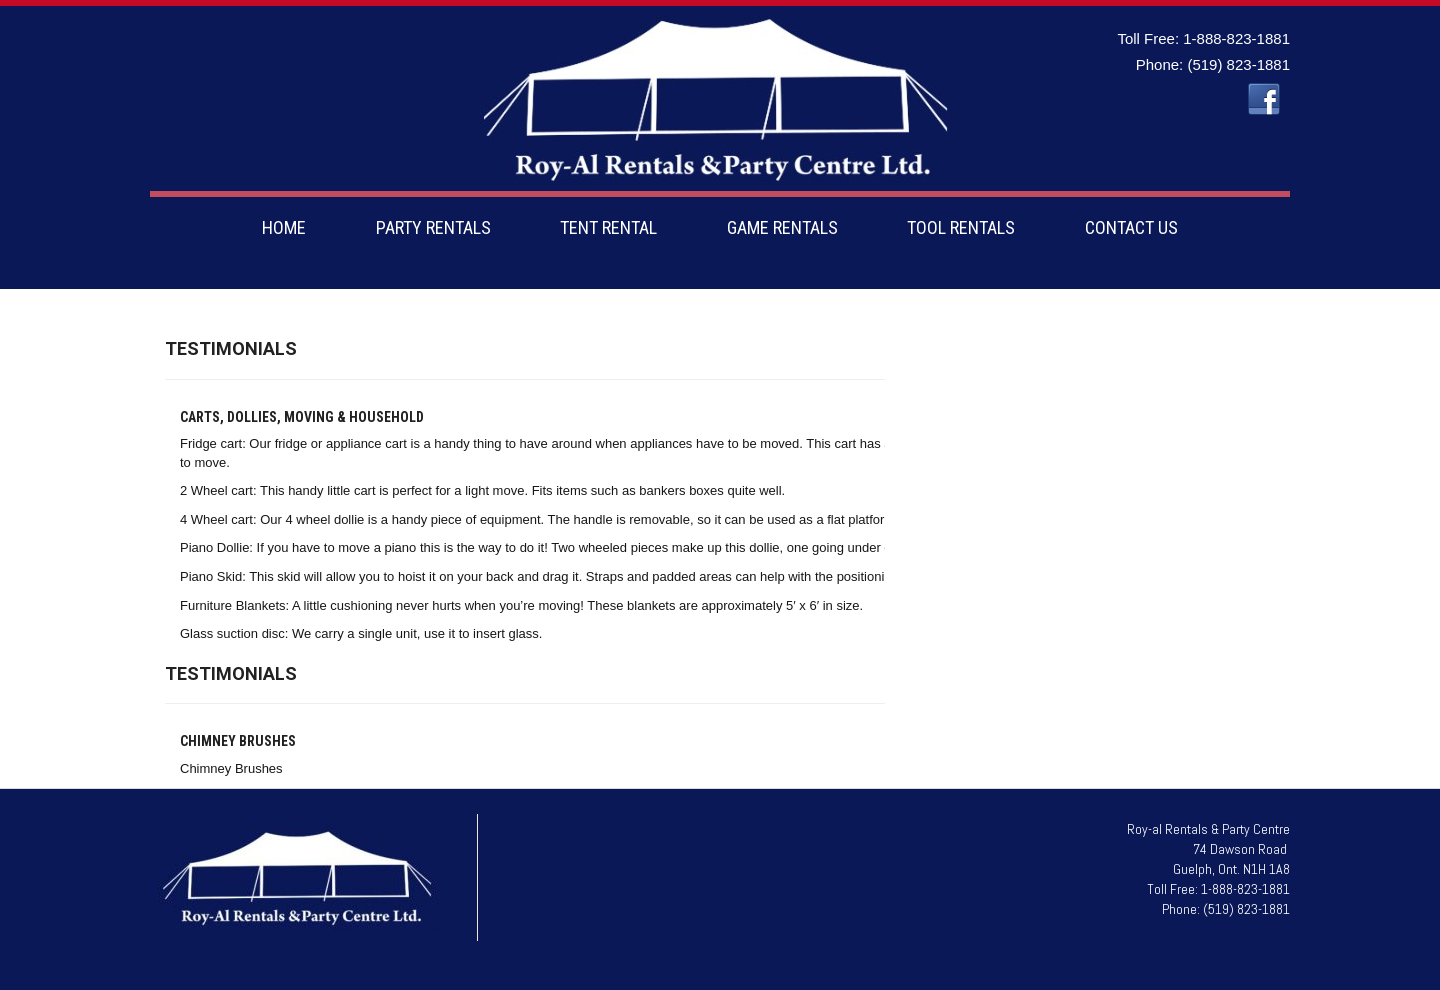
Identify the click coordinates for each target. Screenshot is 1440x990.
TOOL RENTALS (961, 227)
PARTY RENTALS (433, 227)
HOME (284, 227)
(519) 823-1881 (1238, 64)
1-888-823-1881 (1236, 38)
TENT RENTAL (608, 227)
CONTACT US (1131, 227)
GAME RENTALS (782, 227)
